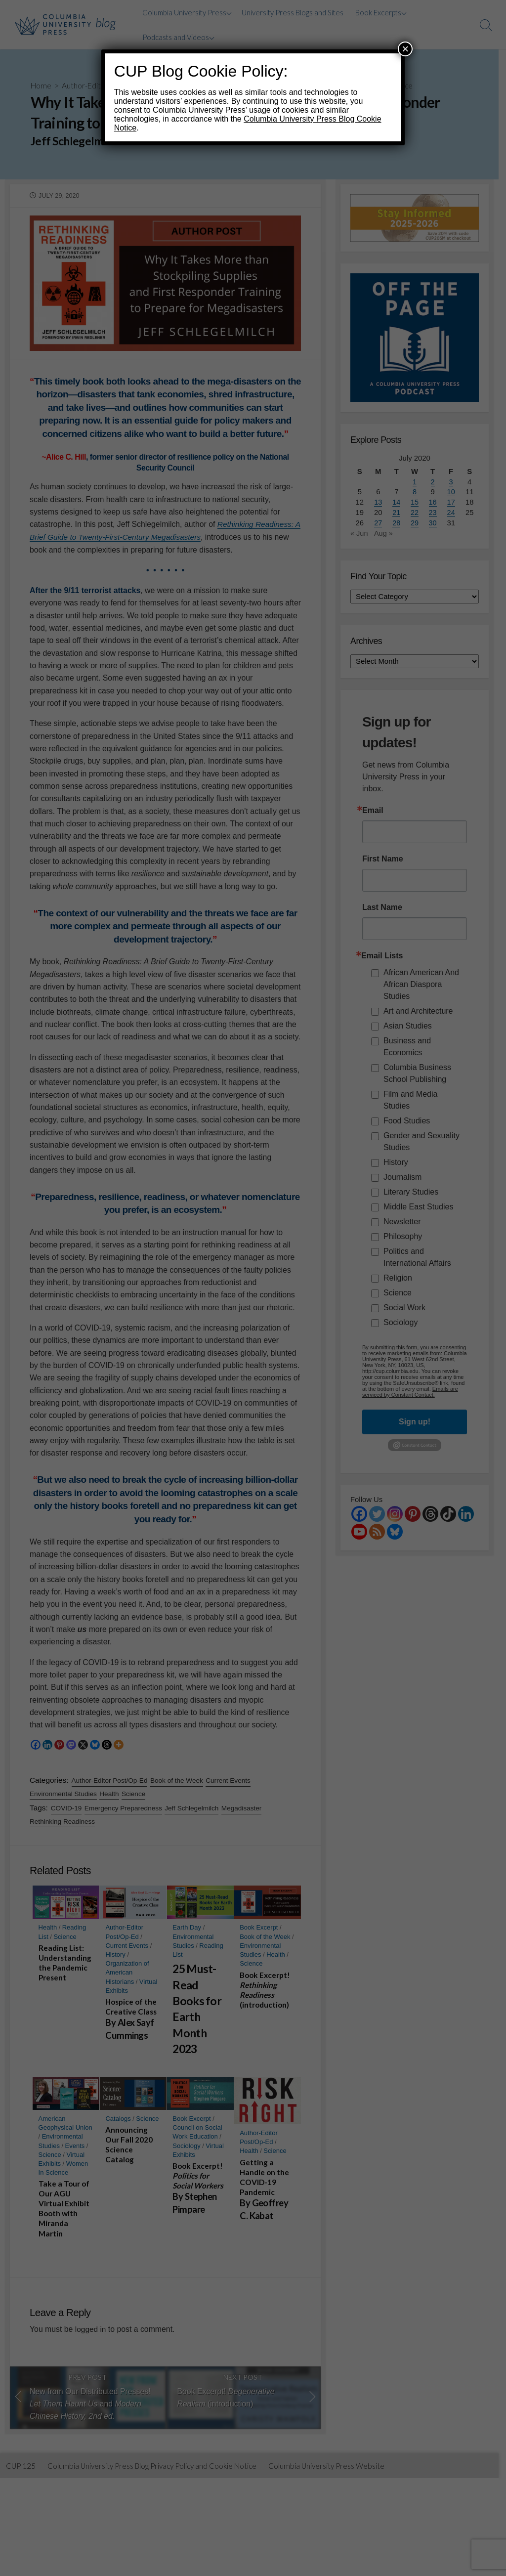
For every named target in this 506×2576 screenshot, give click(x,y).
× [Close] (405, 48)
